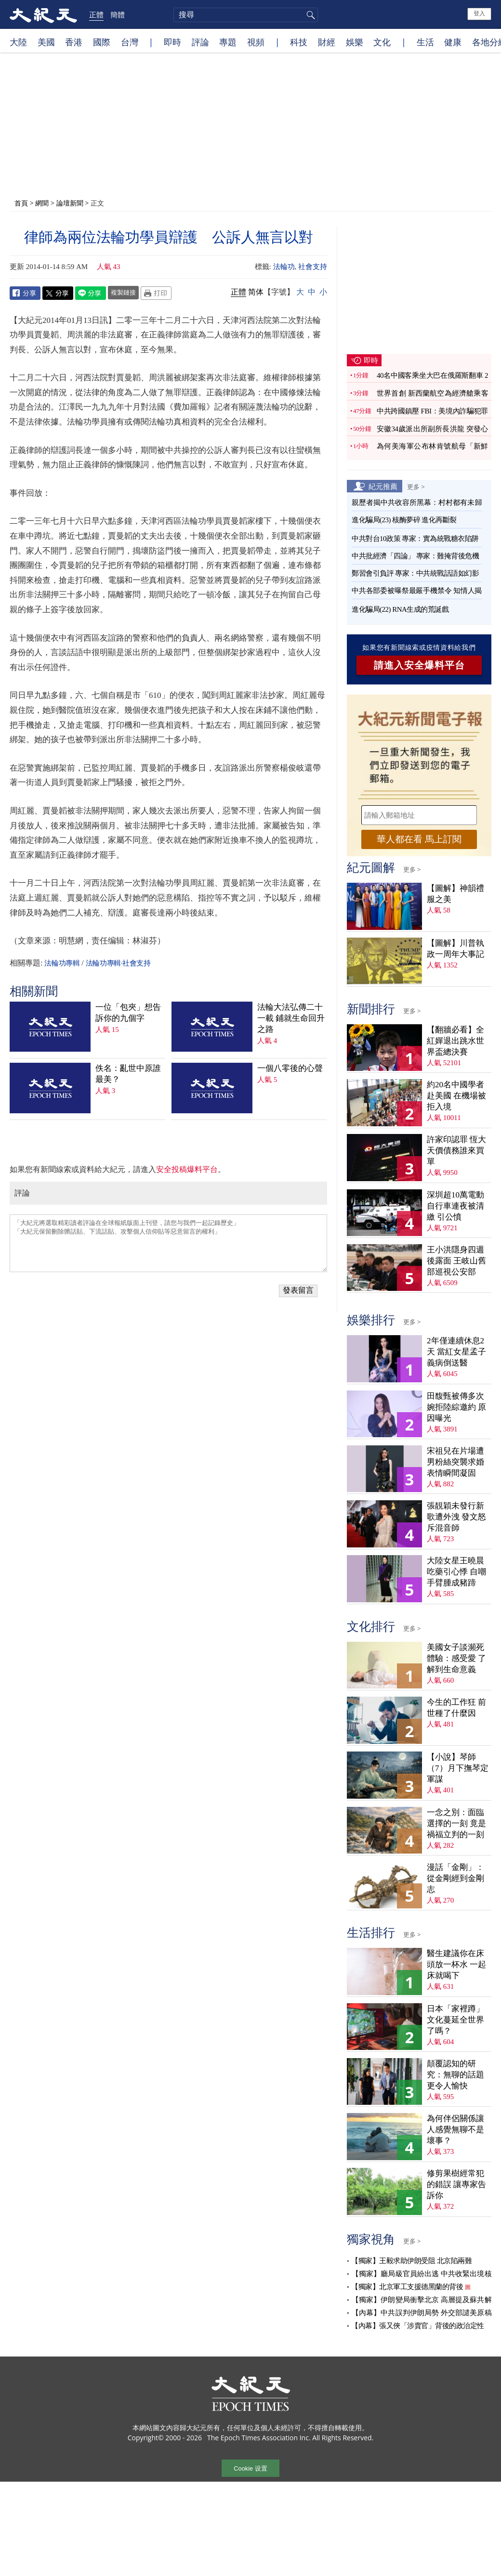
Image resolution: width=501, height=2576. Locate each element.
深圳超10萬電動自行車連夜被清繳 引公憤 (455, 1206)
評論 (200, 42)
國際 (101, 42)
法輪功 (284, 266)
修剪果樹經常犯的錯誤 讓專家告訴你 (456, 2184)
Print (156, 293)
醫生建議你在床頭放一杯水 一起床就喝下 (456, 1964)
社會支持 (312, 266)
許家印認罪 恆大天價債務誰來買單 (456, 1150)
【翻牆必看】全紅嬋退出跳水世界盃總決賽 (455, 1040)
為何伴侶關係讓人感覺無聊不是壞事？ (455, 2129)
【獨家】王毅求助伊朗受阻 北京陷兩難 (411, 2261)
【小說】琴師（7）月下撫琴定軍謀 (457, 1768)
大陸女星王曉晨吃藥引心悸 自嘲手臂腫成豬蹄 (456, 1571)
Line (90, 293)
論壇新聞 (69, 202)
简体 (256, 292)
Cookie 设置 (250, 2468)
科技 (298, 42)
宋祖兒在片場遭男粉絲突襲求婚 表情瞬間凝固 (455, 1462)
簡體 (117, 14)
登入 (479, 13)
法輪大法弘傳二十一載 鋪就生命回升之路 (291, 1018)
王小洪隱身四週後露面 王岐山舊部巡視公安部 (456, 1260)
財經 (326, 42)
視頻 (255, 42)
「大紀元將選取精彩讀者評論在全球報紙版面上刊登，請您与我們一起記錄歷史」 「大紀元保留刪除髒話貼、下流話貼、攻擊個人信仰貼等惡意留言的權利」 (168, 1243)
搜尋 (309, 15)
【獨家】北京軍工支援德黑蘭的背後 (407, 2287)
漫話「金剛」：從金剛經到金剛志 (455, 1878)
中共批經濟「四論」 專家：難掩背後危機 (415, 556)
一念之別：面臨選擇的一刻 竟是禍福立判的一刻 (456, 1823)
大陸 (18, 42)
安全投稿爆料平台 (187, 1169)
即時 (172, 42)
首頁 (21, 202)
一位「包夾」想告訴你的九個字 (128, 1013)
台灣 (129, 42)
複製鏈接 (123, 292)
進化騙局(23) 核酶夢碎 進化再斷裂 (404, 520)
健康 (452, 42)
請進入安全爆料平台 (419, 665)
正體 (96, 14)
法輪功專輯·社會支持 (118, 963)
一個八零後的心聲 (290, 1068)
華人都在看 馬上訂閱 (419, 839)
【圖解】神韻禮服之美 (455, 894)
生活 (425, 42)
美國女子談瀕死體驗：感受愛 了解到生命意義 (456, 1658)
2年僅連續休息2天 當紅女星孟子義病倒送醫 (456, 1351)
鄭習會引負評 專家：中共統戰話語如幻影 (415, 573)
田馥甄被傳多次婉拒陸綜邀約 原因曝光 (456, 1407)
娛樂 (354, 42)
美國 (46, 42)
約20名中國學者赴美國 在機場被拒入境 (456, 1095)
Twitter (57, 293)
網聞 (42, 202)
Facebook (25, 293)
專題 (228, 42)
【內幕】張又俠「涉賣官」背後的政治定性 (417, 2326)
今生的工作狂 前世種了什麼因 (456, 1708)
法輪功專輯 (61, 963)
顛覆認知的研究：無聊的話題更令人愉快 (455, 2074)
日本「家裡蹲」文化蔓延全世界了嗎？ (455, 2019)
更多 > (416, 486)
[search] (245, 15)
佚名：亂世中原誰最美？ (128, 1074)
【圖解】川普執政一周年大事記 (455, 949)
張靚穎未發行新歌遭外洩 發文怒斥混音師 (456, 1517)
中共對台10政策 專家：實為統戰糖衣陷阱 (415, 538)
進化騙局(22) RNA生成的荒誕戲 (400, 609)
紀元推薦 (383, 486)
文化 (382, 42)
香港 (73, 42)
